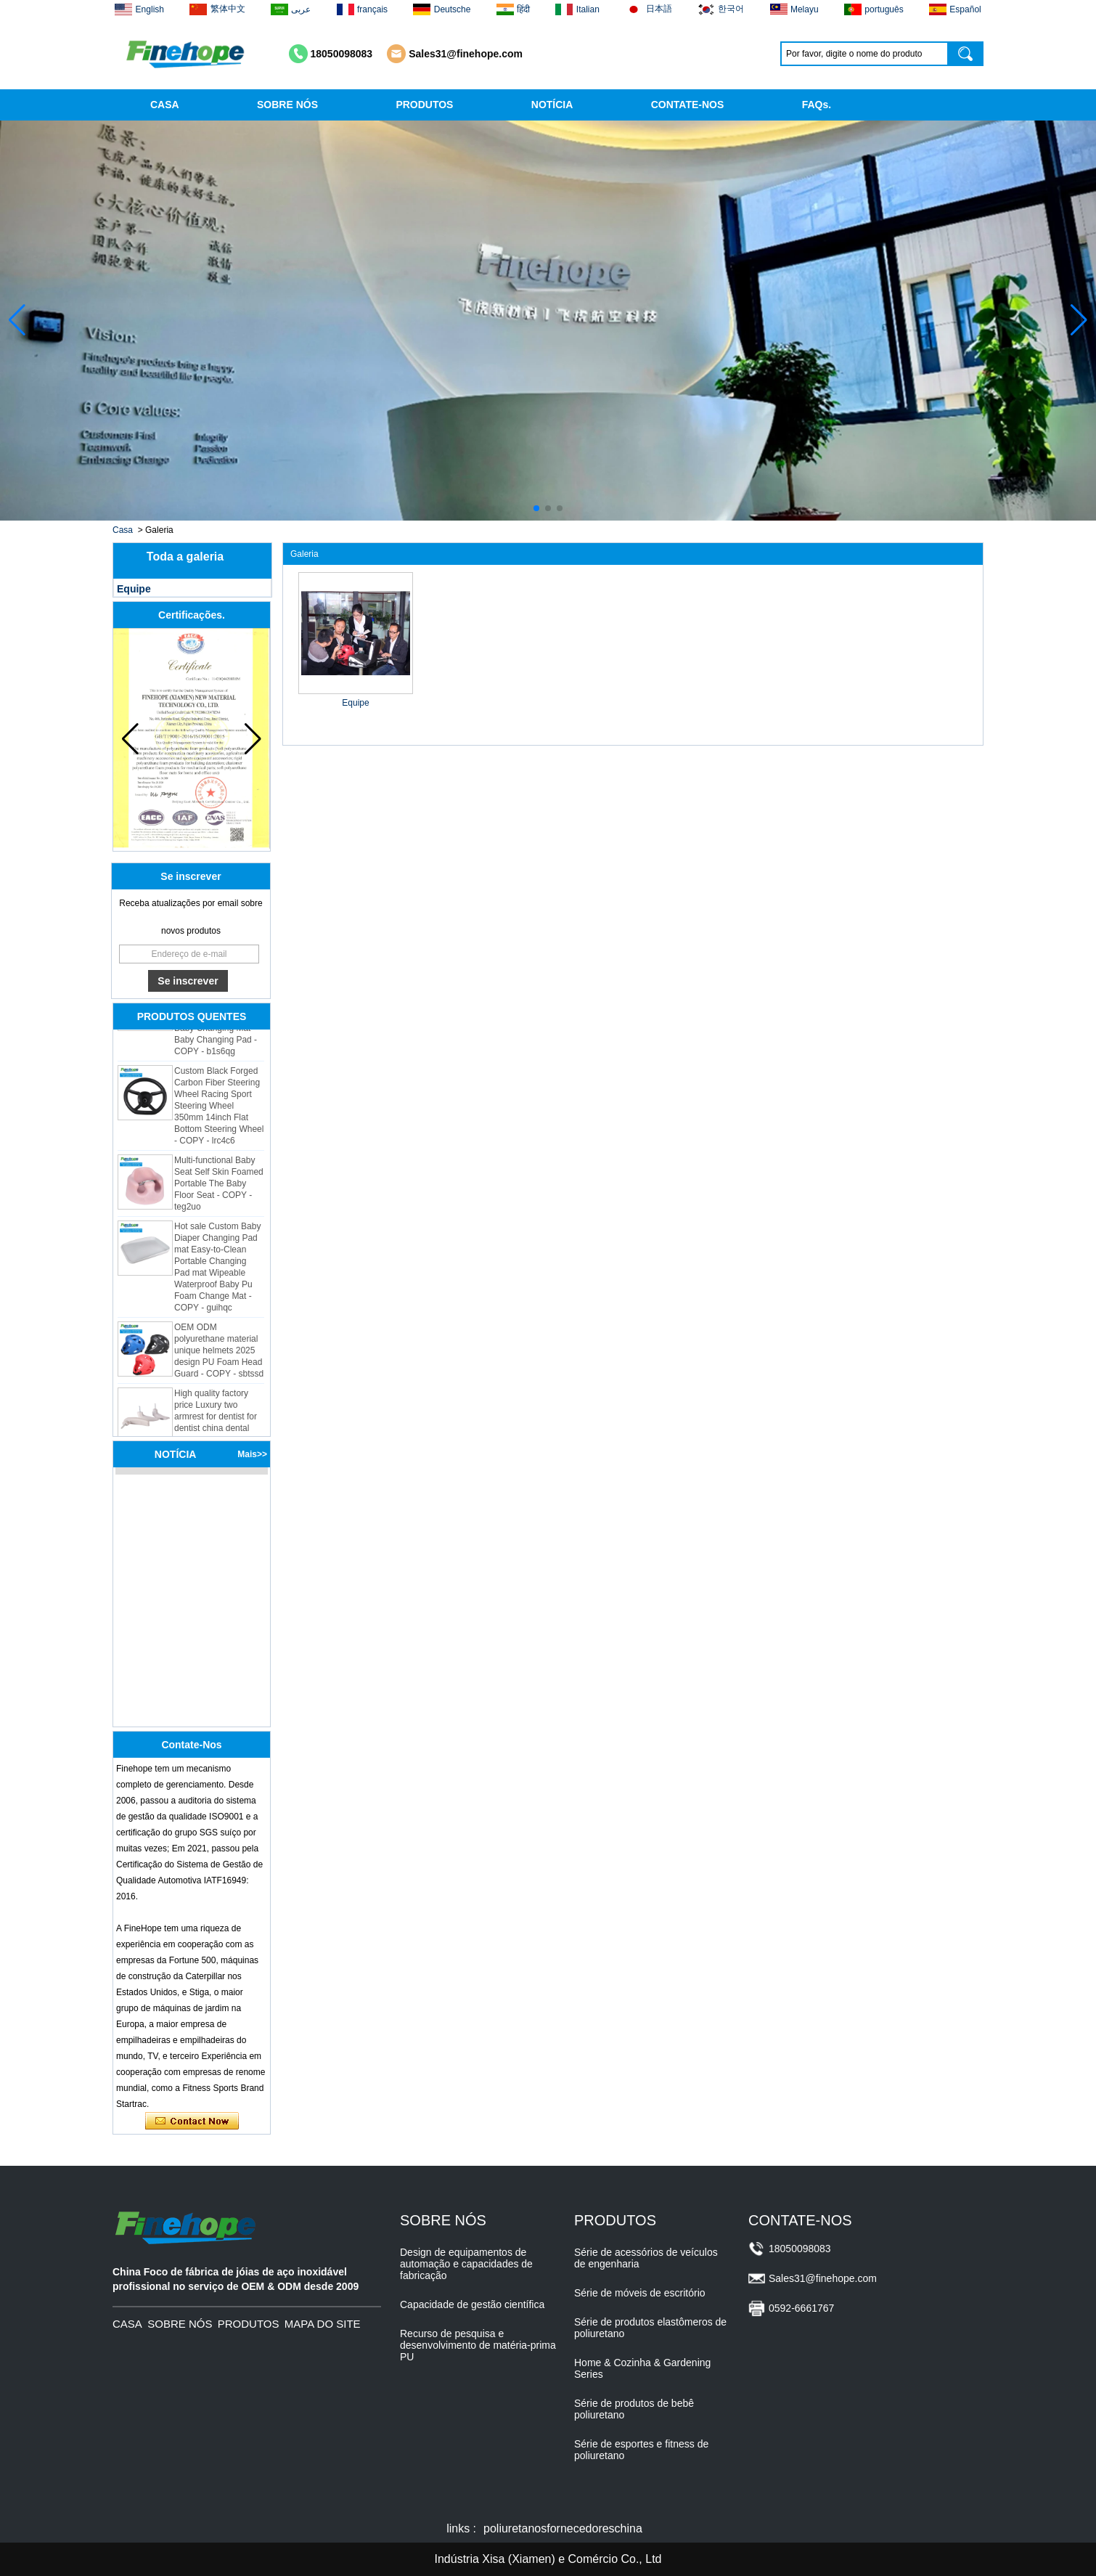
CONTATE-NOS (687, 104)
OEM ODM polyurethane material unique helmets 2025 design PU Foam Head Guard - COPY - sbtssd (218, 1354)
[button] (536, 508)
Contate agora (192, 2121)
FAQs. (816, 104)
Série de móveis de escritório (640, 2293)
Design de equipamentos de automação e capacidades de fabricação (466, 2263)
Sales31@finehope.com (466, 54)
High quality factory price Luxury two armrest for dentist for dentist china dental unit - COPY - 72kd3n (215, 1420)
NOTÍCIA (552, 104)
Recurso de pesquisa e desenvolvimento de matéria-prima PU (478, 2345)
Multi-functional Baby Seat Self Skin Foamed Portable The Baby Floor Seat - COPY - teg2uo (218, 1187)
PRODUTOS (424, 104)
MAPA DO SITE (323, 2324)
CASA (164, 104)
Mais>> (252, 1454)
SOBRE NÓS (287, 104)
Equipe (134, 589)
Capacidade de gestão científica (472, 2304)
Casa (123, 530)
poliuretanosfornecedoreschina (562, 2528)
